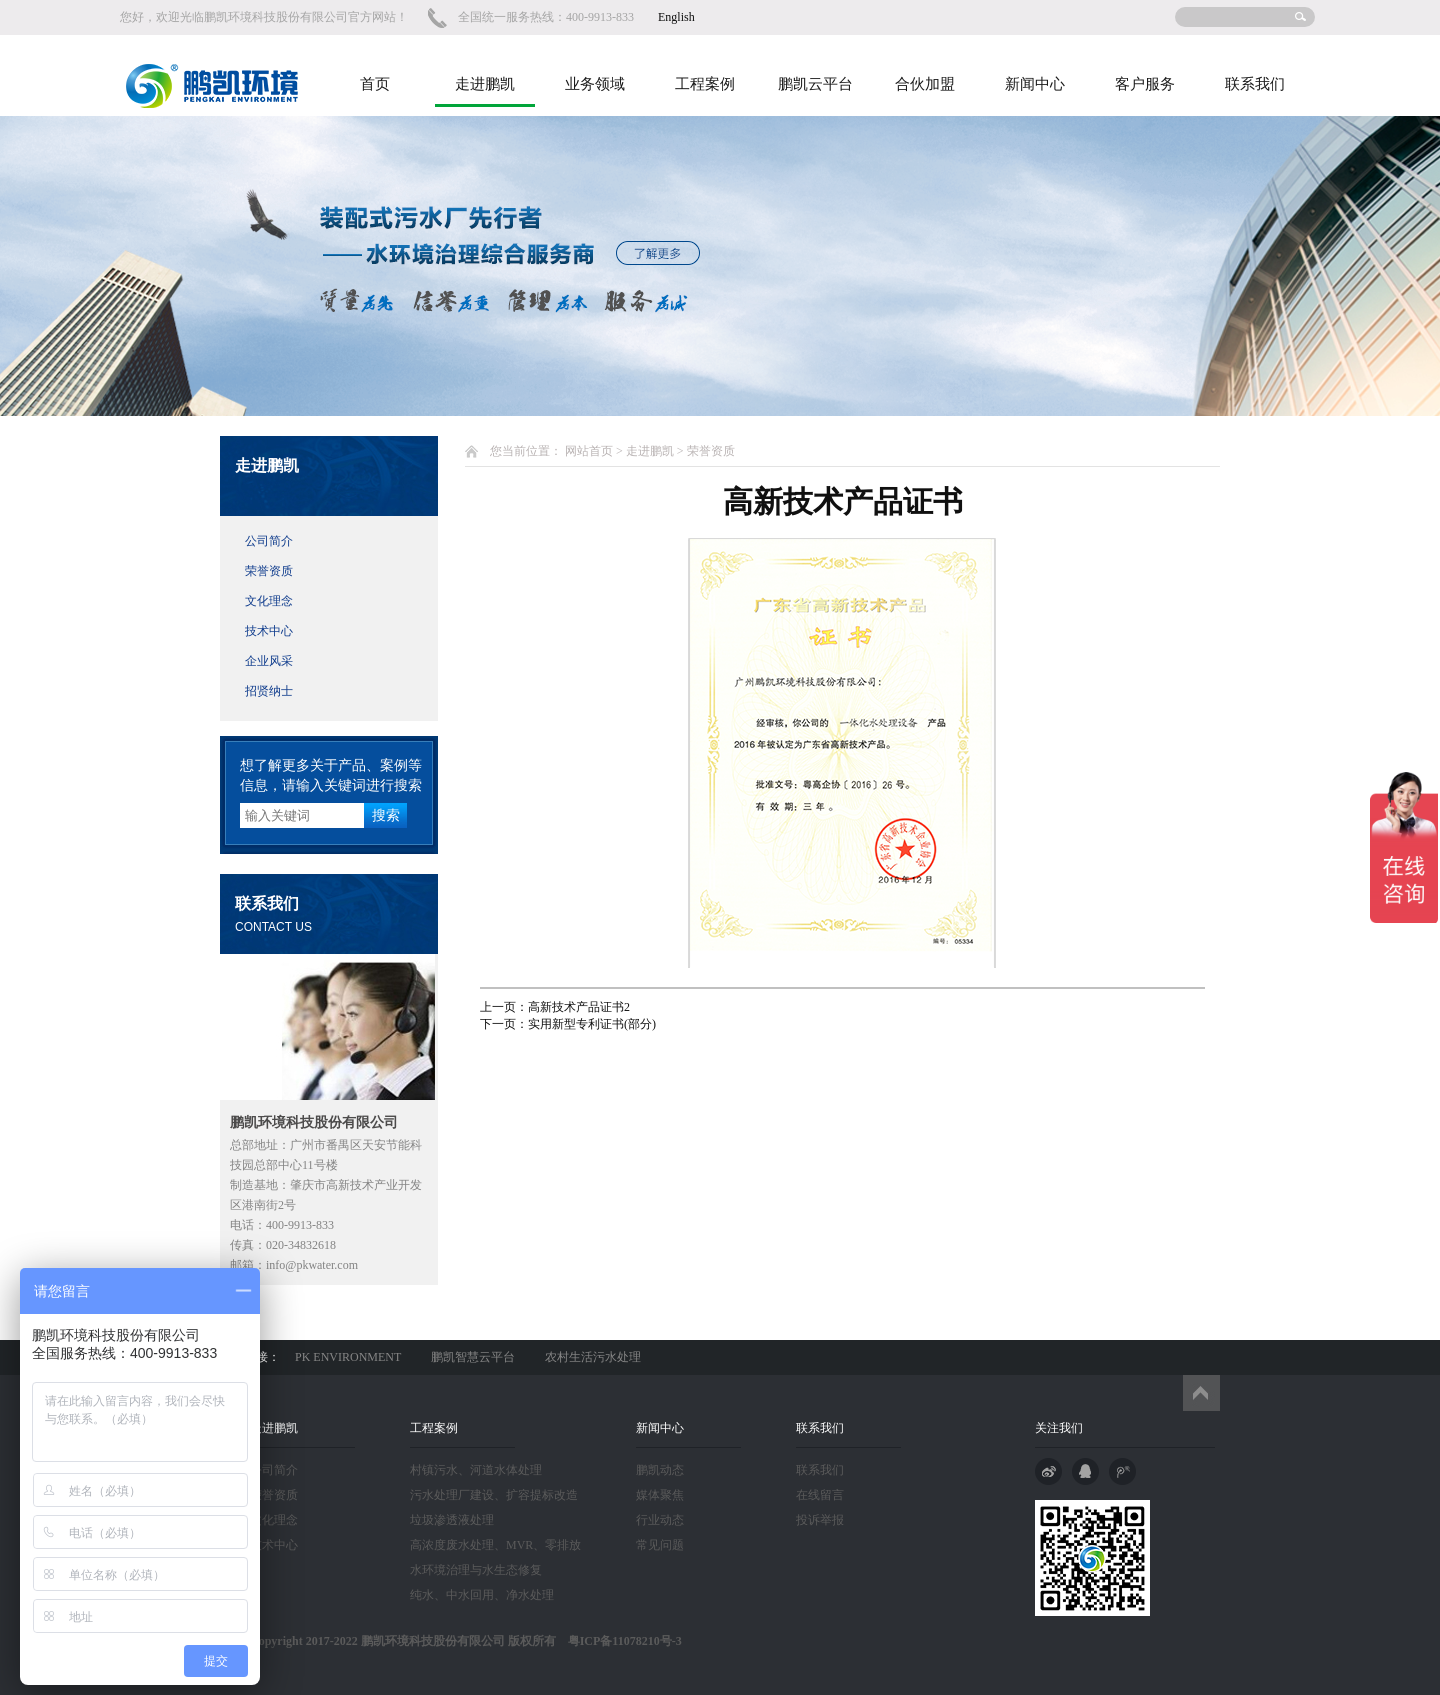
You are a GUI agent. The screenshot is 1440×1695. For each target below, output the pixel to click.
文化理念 (269, 601)
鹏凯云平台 (815, 84)
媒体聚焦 (660, 1495)
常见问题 (660, 1545)
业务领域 (595, 84)
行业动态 (660, 1520)
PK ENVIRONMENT (348, 1357)
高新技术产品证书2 (579, 1007)
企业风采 (269, 661)
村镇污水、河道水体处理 (476, 1470)
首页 (375, 84)
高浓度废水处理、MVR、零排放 (495, 1545)
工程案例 (705, 84)
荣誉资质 (269, 571)
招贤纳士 (269, 691)
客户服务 (1145, 84)
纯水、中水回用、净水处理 (482, 1595)
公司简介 (269, 541)
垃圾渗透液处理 (452, 1520)
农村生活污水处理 (593, 1357)
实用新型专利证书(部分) (592, 1024)
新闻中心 (1035, 84)
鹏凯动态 (660, 1470)
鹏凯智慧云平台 (473, 1357)
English (676, 17)
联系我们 (1255, 84)
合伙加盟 (925, 84)
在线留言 (820, 1495)
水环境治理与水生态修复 (476, 1570)
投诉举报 (820, 1520)
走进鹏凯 (485, 84)
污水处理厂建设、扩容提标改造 (494, 1495)
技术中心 (269, 631)
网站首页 (589, 451)
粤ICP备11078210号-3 (619, 1641)
